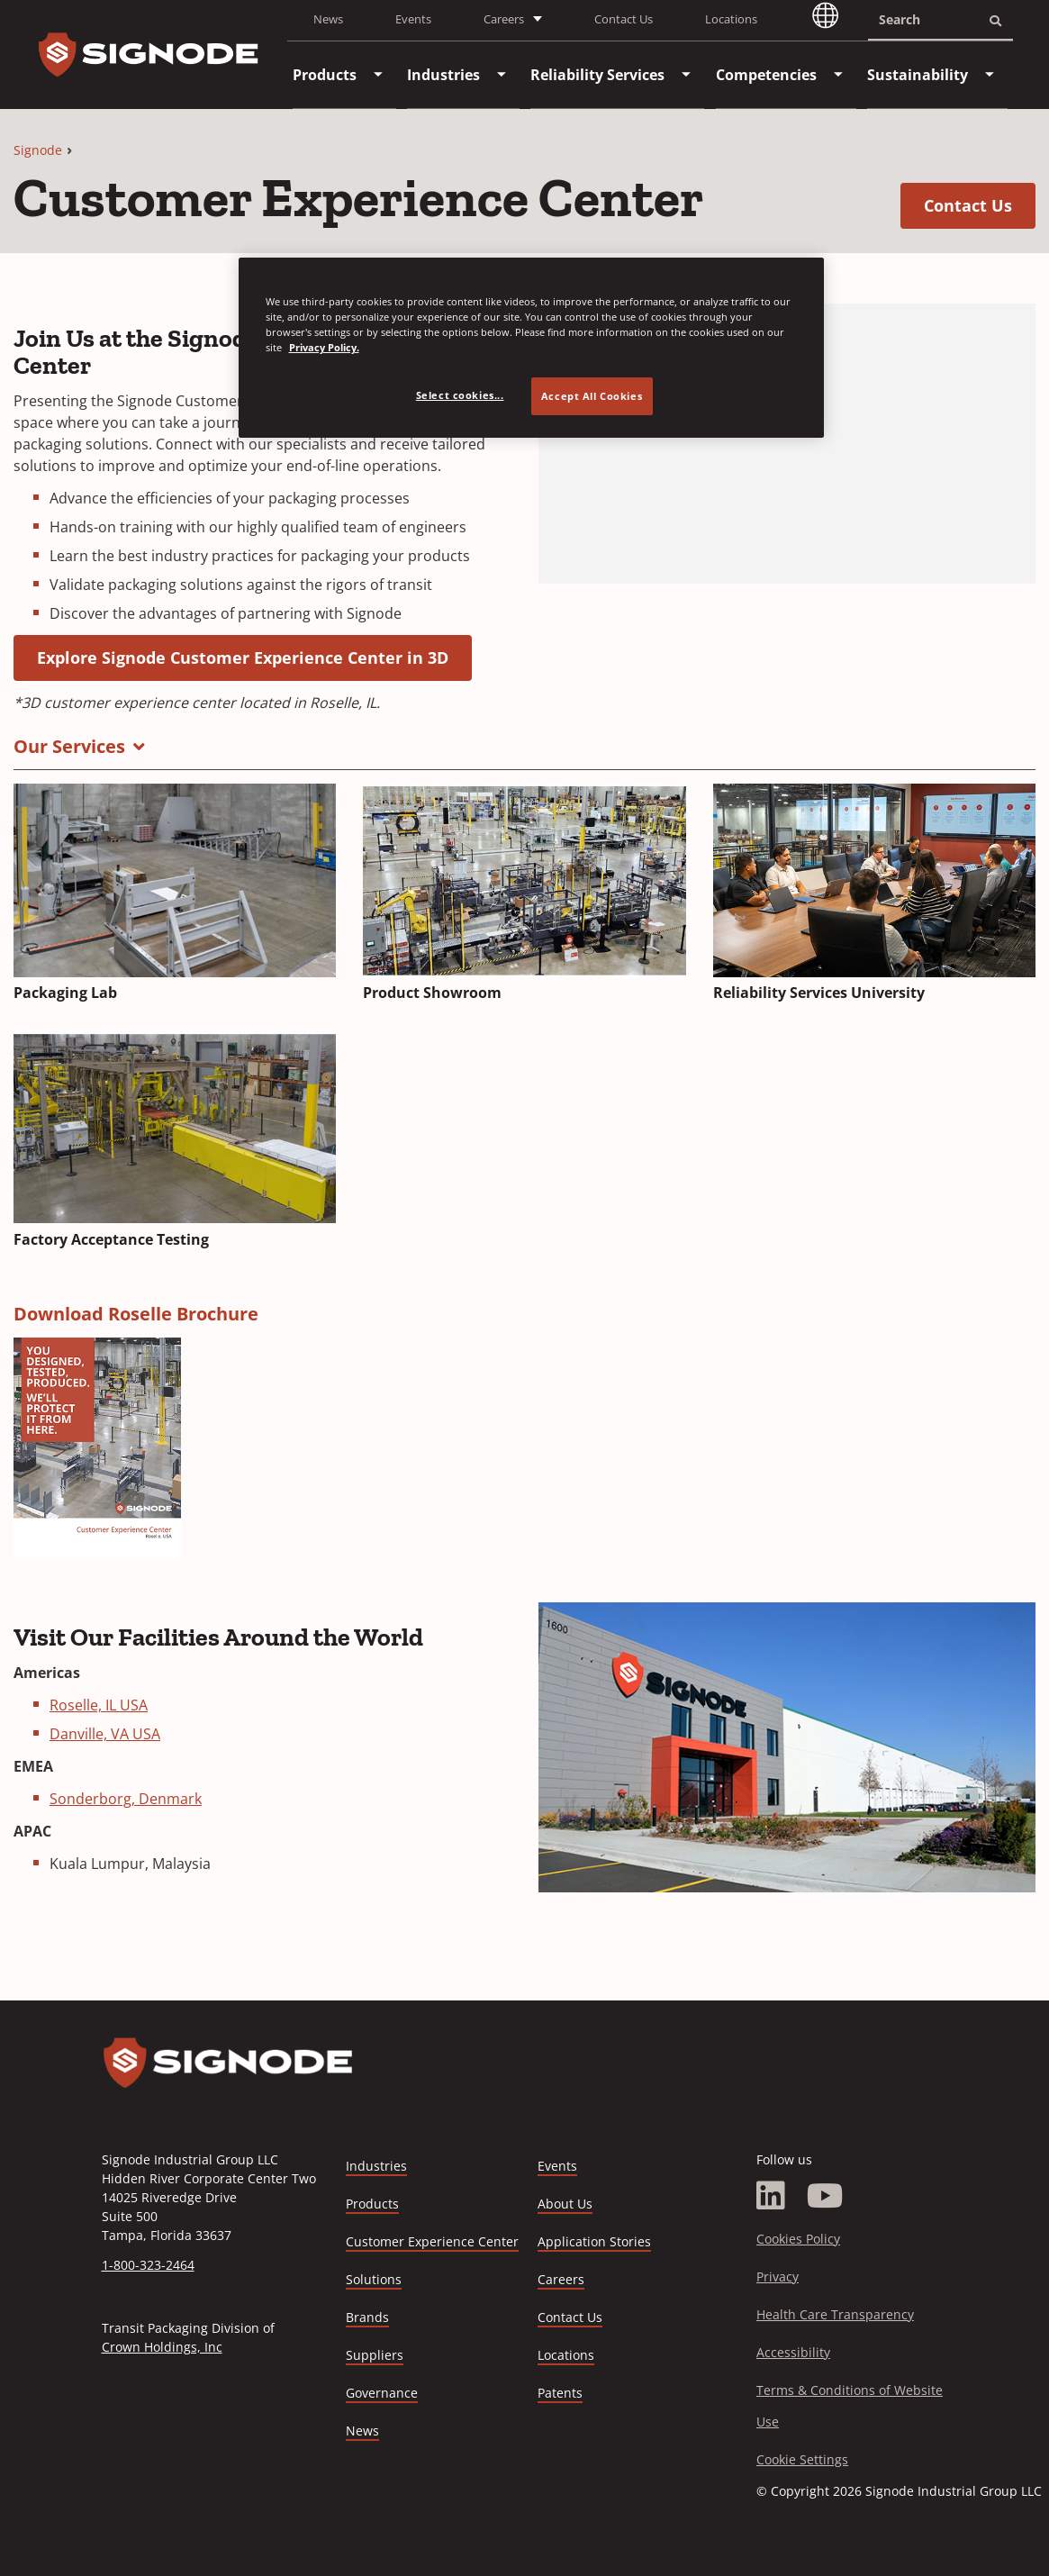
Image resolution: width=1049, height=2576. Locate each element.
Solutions (374, 2279)
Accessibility (793, 2352)
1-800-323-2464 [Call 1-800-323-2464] (148, 2264)
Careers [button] (504, 19)
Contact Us (623, 19)
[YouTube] (825, 2196)
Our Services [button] (69, 746)
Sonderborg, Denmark (126, 1799)
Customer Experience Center (432, 2241)
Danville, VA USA (105, 1734)
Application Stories (594, 2241)
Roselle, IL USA (99, 1705)
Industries (376, 2165)
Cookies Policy (798, 2238)
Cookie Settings (802, 2459)
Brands (367, 2317)
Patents (560, 2392)
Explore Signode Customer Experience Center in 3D (254, 657)
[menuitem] (325, 74)
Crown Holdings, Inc (162, 2346)
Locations (731, 19)
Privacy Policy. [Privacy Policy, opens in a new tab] (324, 347)
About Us (565, 2203)
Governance (382, 2392)
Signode (38, 150)
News (328, 19)
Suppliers (374, 2354)
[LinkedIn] (770, 2196)
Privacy (777, 2276)
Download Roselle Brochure (136, 1314)
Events (413, 19)
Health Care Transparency (835, 2314)
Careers (561, 2280)
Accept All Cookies (591, 396)
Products (372, 2203)
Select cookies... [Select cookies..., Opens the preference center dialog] (460, 395)
